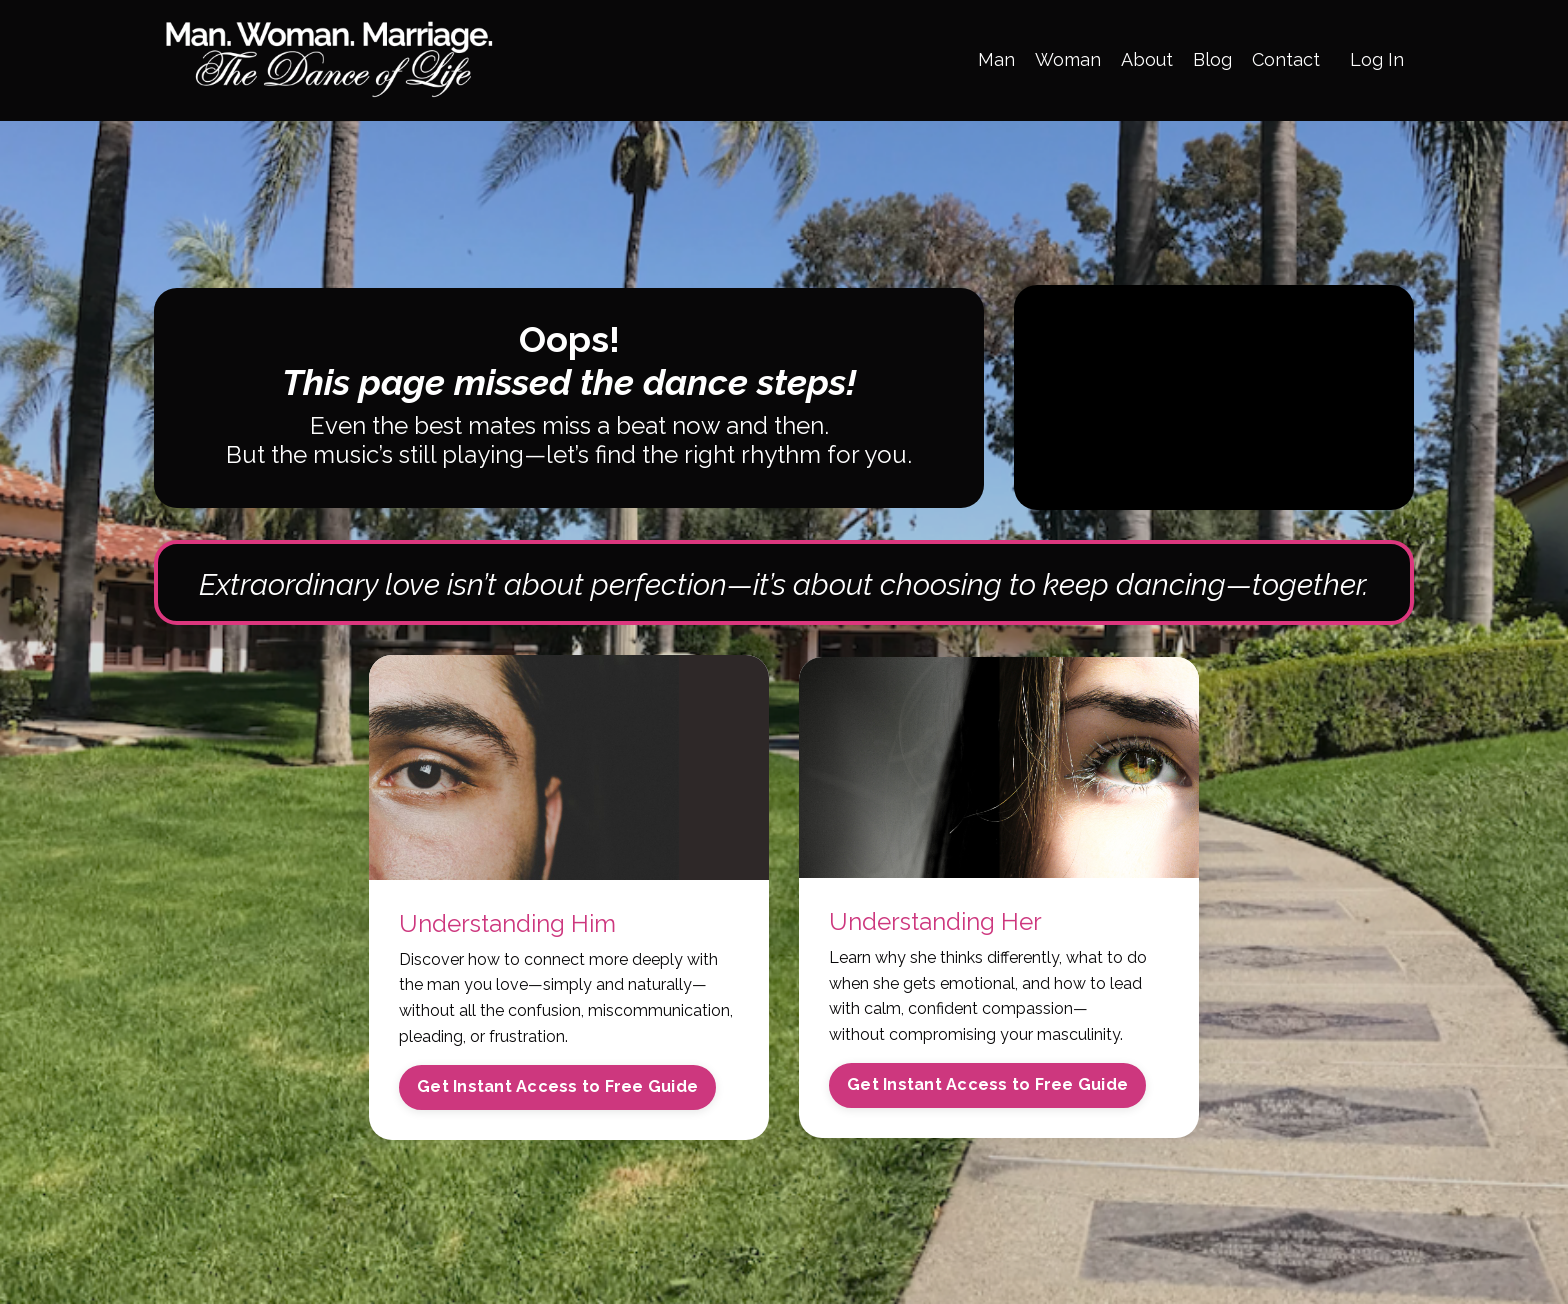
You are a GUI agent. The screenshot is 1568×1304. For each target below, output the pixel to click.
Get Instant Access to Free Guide (557, 1086)
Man (996, 59)
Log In (1377, 59)
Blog (1212, 59)
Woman (1068, 59)
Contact (1286, 59)
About (1147, 59)
